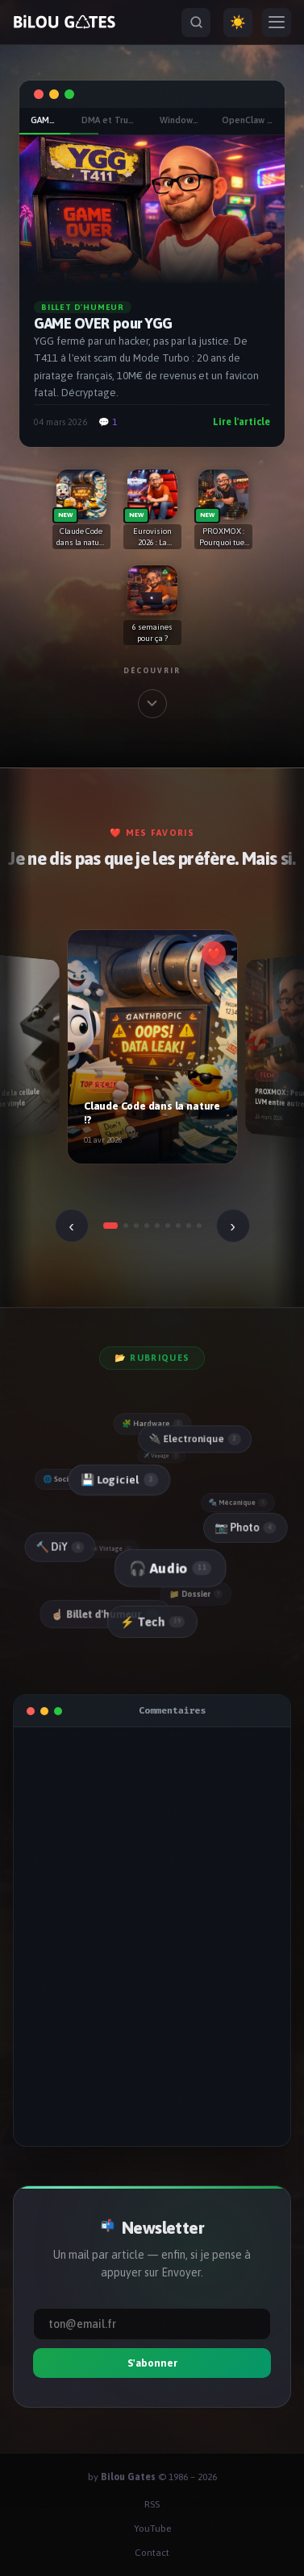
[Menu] (276, 22)
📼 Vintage (111, 1549)
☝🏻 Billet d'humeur (105, 1614)
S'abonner (152, 2363)
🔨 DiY (59, 1547)
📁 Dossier (196, 1594)
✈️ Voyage (161, 1456)
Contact (152, 2552)
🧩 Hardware (152, 1424)
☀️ (238, 22)
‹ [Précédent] (71, 1225)
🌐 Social (66, 1479)
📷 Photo (244, 1527)
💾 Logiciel (118, 1480)
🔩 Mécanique (238, 1503)
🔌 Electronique (193, 1439)
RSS (152, 2504)
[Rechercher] (195, 22)
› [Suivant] (232, 1225)
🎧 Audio (169, 1569)
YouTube (152, 2528)
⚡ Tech (151, 1621)
